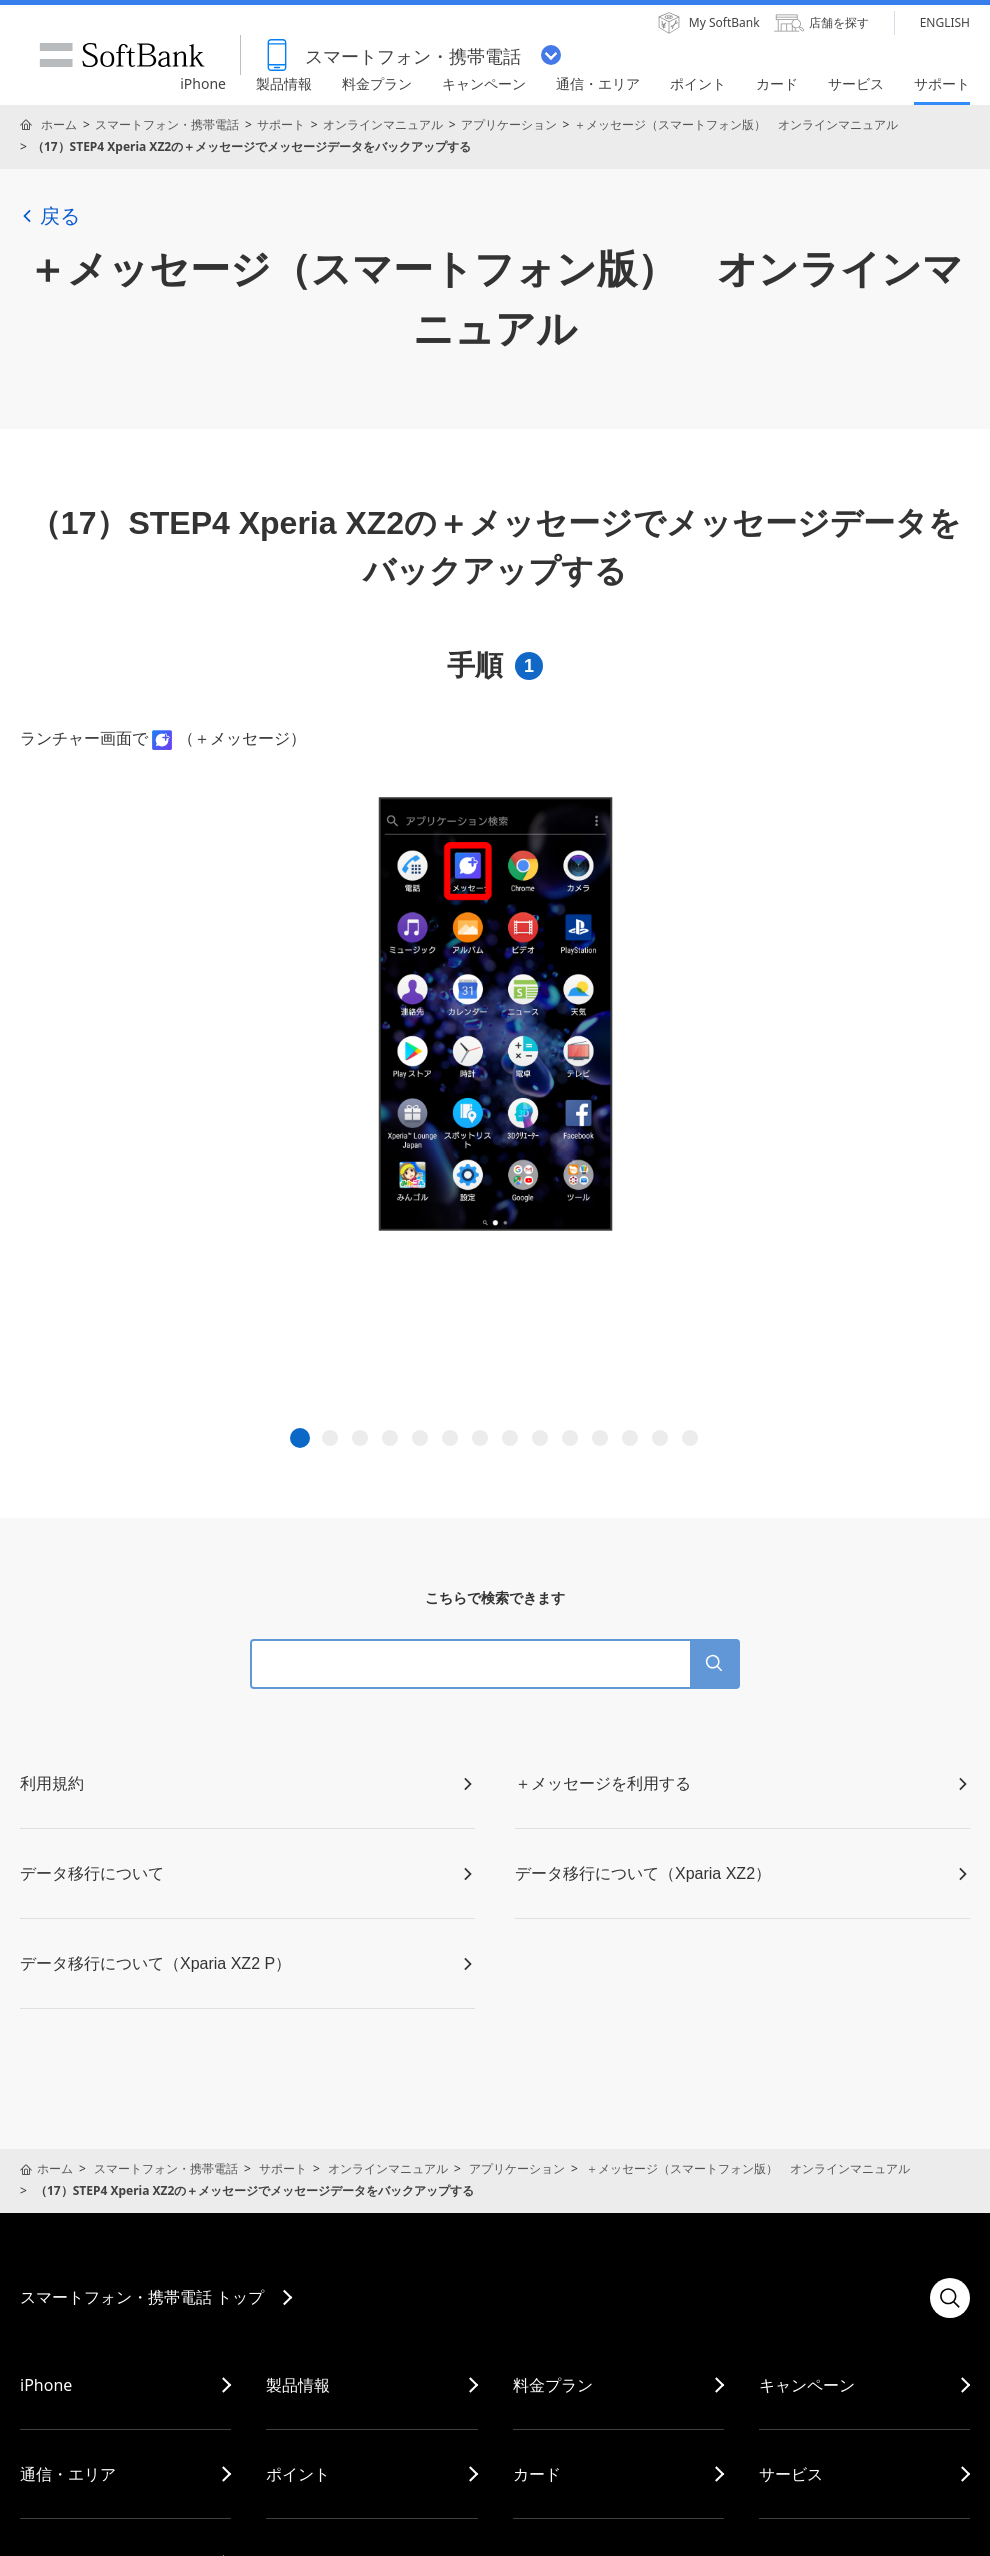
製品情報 (298, 2385)
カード (537, 2474)
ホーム (59, 124)
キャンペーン (807, 2385)
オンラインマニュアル (383, 124)
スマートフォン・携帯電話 (167, 124)
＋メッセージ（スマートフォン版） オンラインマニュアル (736, 124)
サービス (791, 2474)
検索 (950, 2298)
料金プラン (553, 2385)
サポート (281, 124)
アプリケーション (509, 124)
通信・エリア (68, 2474)
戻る (50, 216)
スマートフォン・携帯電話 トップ (142, 2297)
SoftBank (122, 55)
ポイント (298, 2474)
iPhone (46, 2385)
